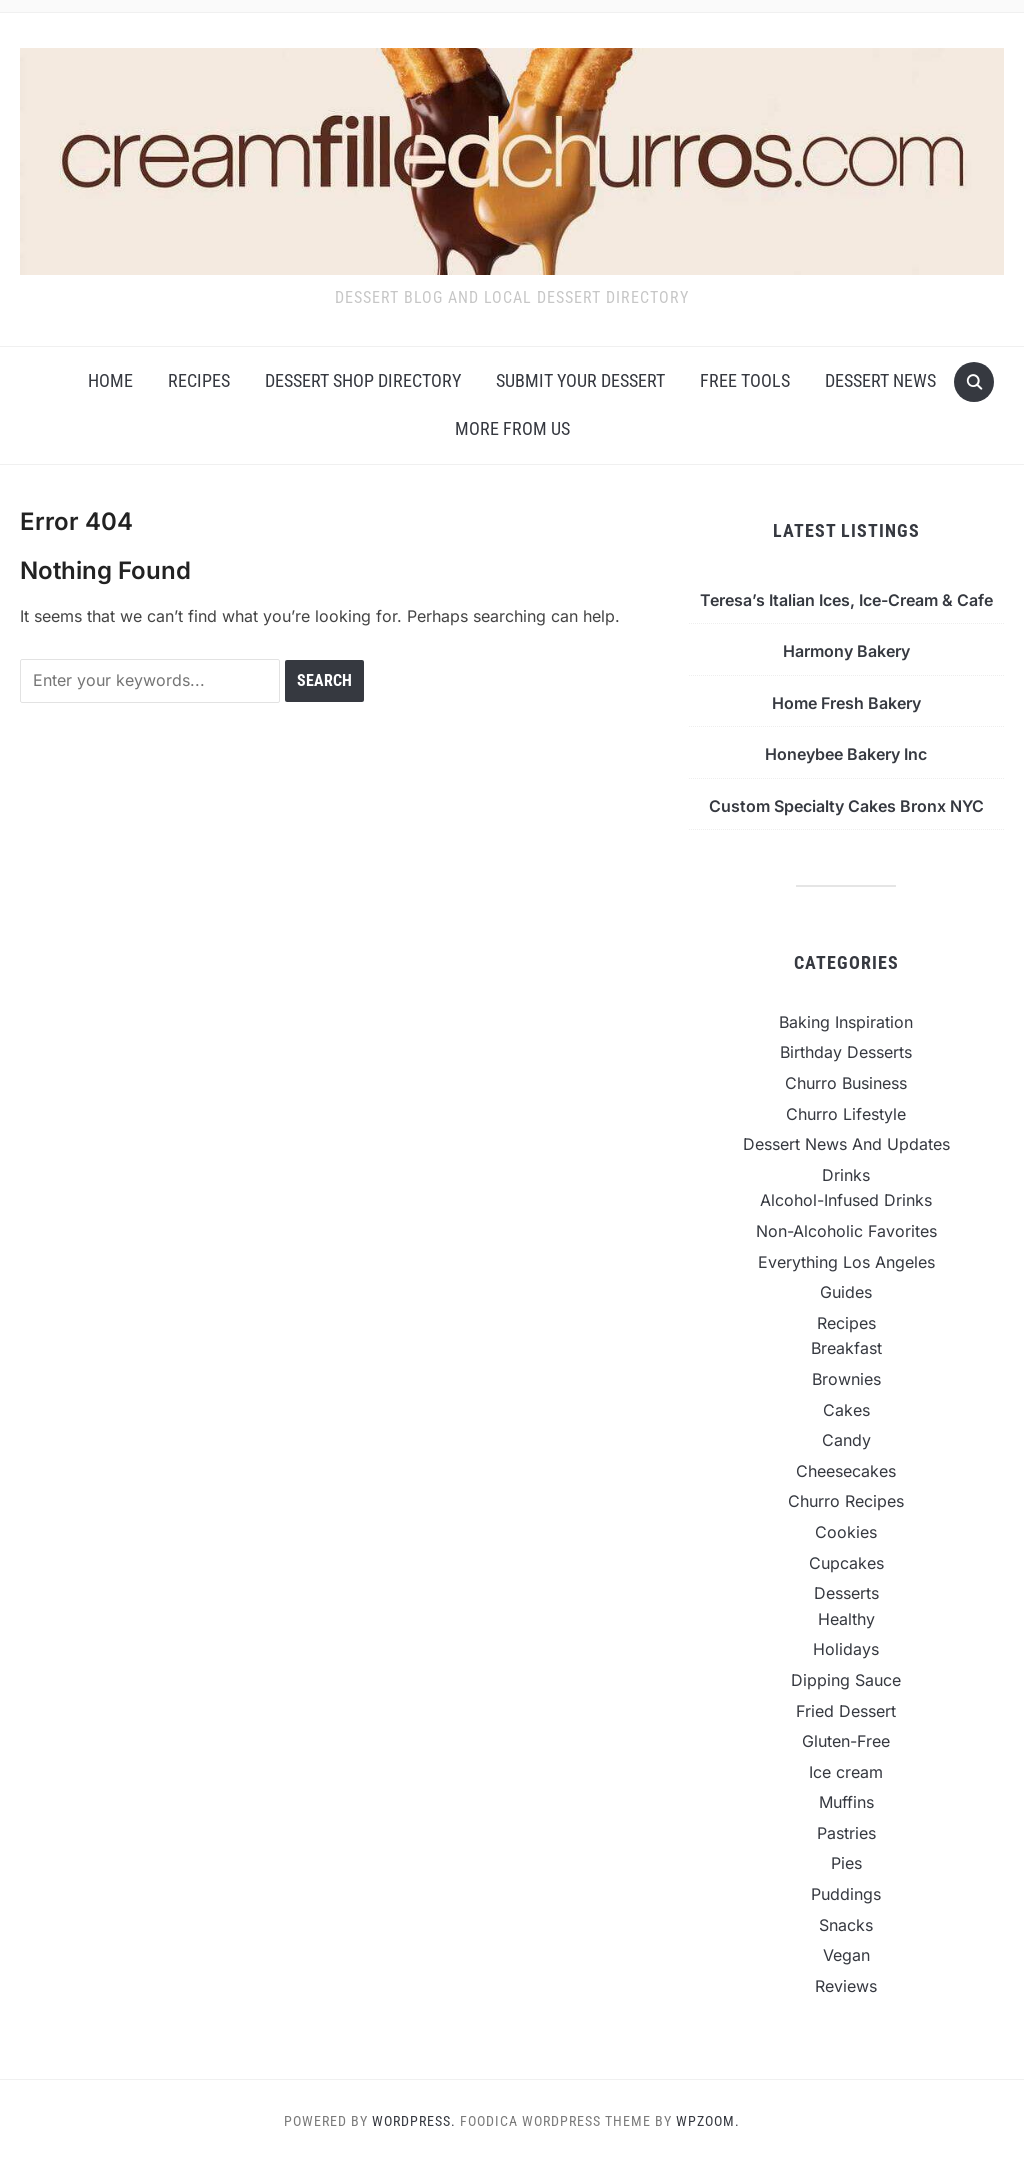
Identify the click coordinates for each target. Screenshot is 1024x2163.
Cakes (846, 1410)
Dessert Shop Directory (363, 380)
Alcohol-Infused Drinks (846, 1200)
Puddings (846, 1894)
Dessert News (880, 380)
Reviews (846, 1986)
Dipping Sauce (846, 1680)
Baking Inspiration (846, 1022)
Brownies (846, 1379)
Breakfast (846, 1348)
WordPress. (414, 2121)
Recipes (199, 380)
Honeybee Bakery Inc (846, 754)
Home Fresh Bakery (846, 703)
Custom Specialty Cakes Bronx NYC (846, 806)
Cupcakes (846, 1563)
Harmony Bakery (846, 651)
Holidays (846, 1649)
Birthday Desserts (846, 1052)
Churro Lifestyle (846, 1114)
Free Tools (745, 380)
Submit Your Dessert (580, 380)
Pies (846, 1863)
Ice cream (846, 1772)
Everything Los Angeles (846, 1262)
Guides (846, 1292)
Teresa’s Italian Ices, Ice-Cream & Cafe (846, 600)
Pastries (846, 1833)
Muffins (846, 1802)
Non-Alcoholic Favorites (846, 1231)
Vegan (846, 1955)
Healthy (846, 1619)
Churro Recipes (846, 1501)
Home (110, 380)
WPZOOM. (708, 2121)
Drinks (846, 1175)
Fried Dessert (846, 1711)
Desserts (846, 1593)
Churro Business (846, 1083)
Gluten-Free (846, 1741)
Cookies (846, 1532)
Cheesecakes (846, 1471)
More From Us (512, 428)
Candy (846, 1440)
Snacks (846, 1925)
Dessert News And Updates (846, 1144)
